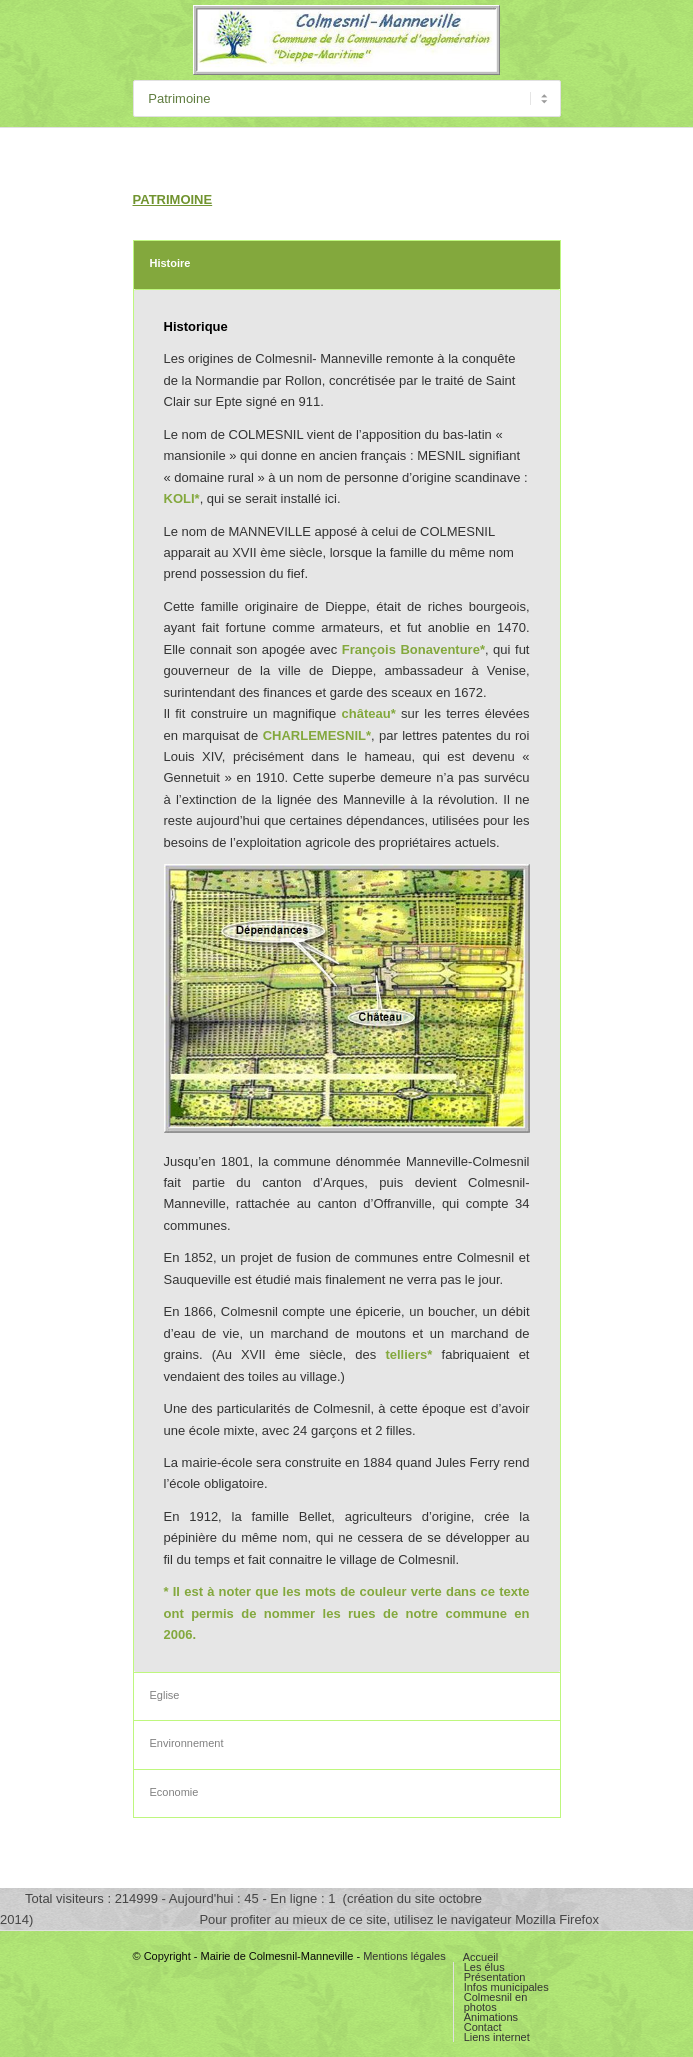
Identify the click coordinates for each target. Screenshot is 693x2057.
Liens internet (497, 2037)
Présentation (495, 1977)
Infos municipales (506, 1987)
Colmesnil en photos (496, 2002)
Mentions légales (404, 1956)
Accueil (480, 1957)
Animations (491, 2017)
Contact (483, 2027)
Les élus (484, 1967)
